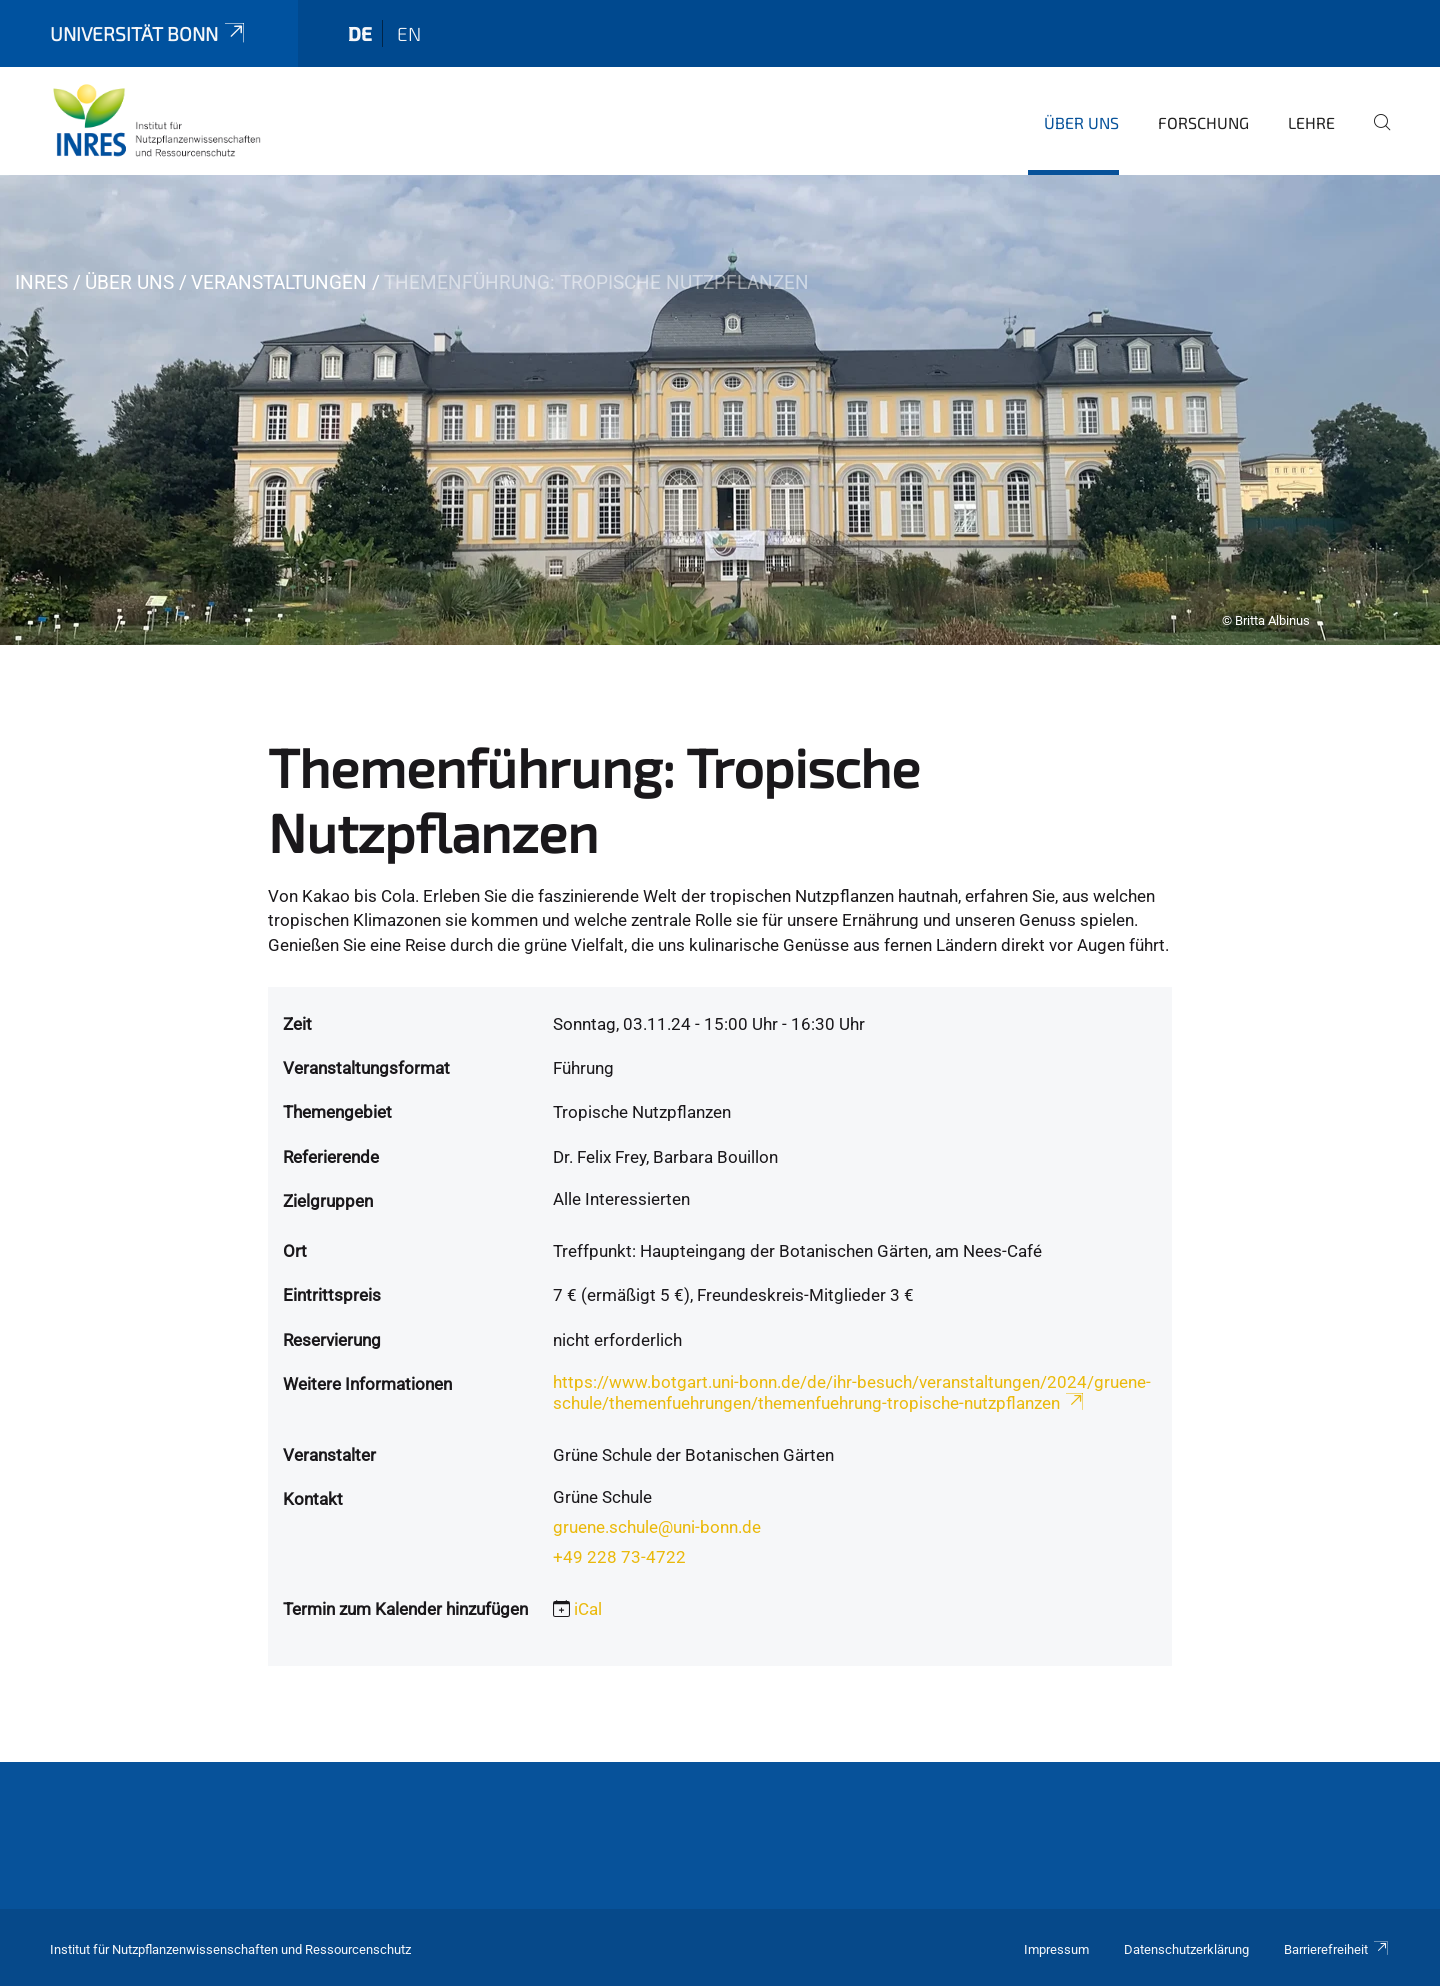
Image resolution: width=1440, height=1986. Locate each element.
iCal (588, 1609)
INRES (41, 282)
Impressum (1056, 1949)
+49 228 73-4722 (619, 1557)
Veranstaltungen (279, 282)
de (360, 33)
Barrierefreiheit (1337, 1949)
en (409, 33)
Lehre (1311, 122)
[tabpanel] (720, 410)
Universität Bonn (149, 33)
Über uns (1081, 122)
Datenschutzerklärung (1186, 1949)
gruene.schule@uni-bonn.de (657, 1527)
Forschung (1203, 122)
